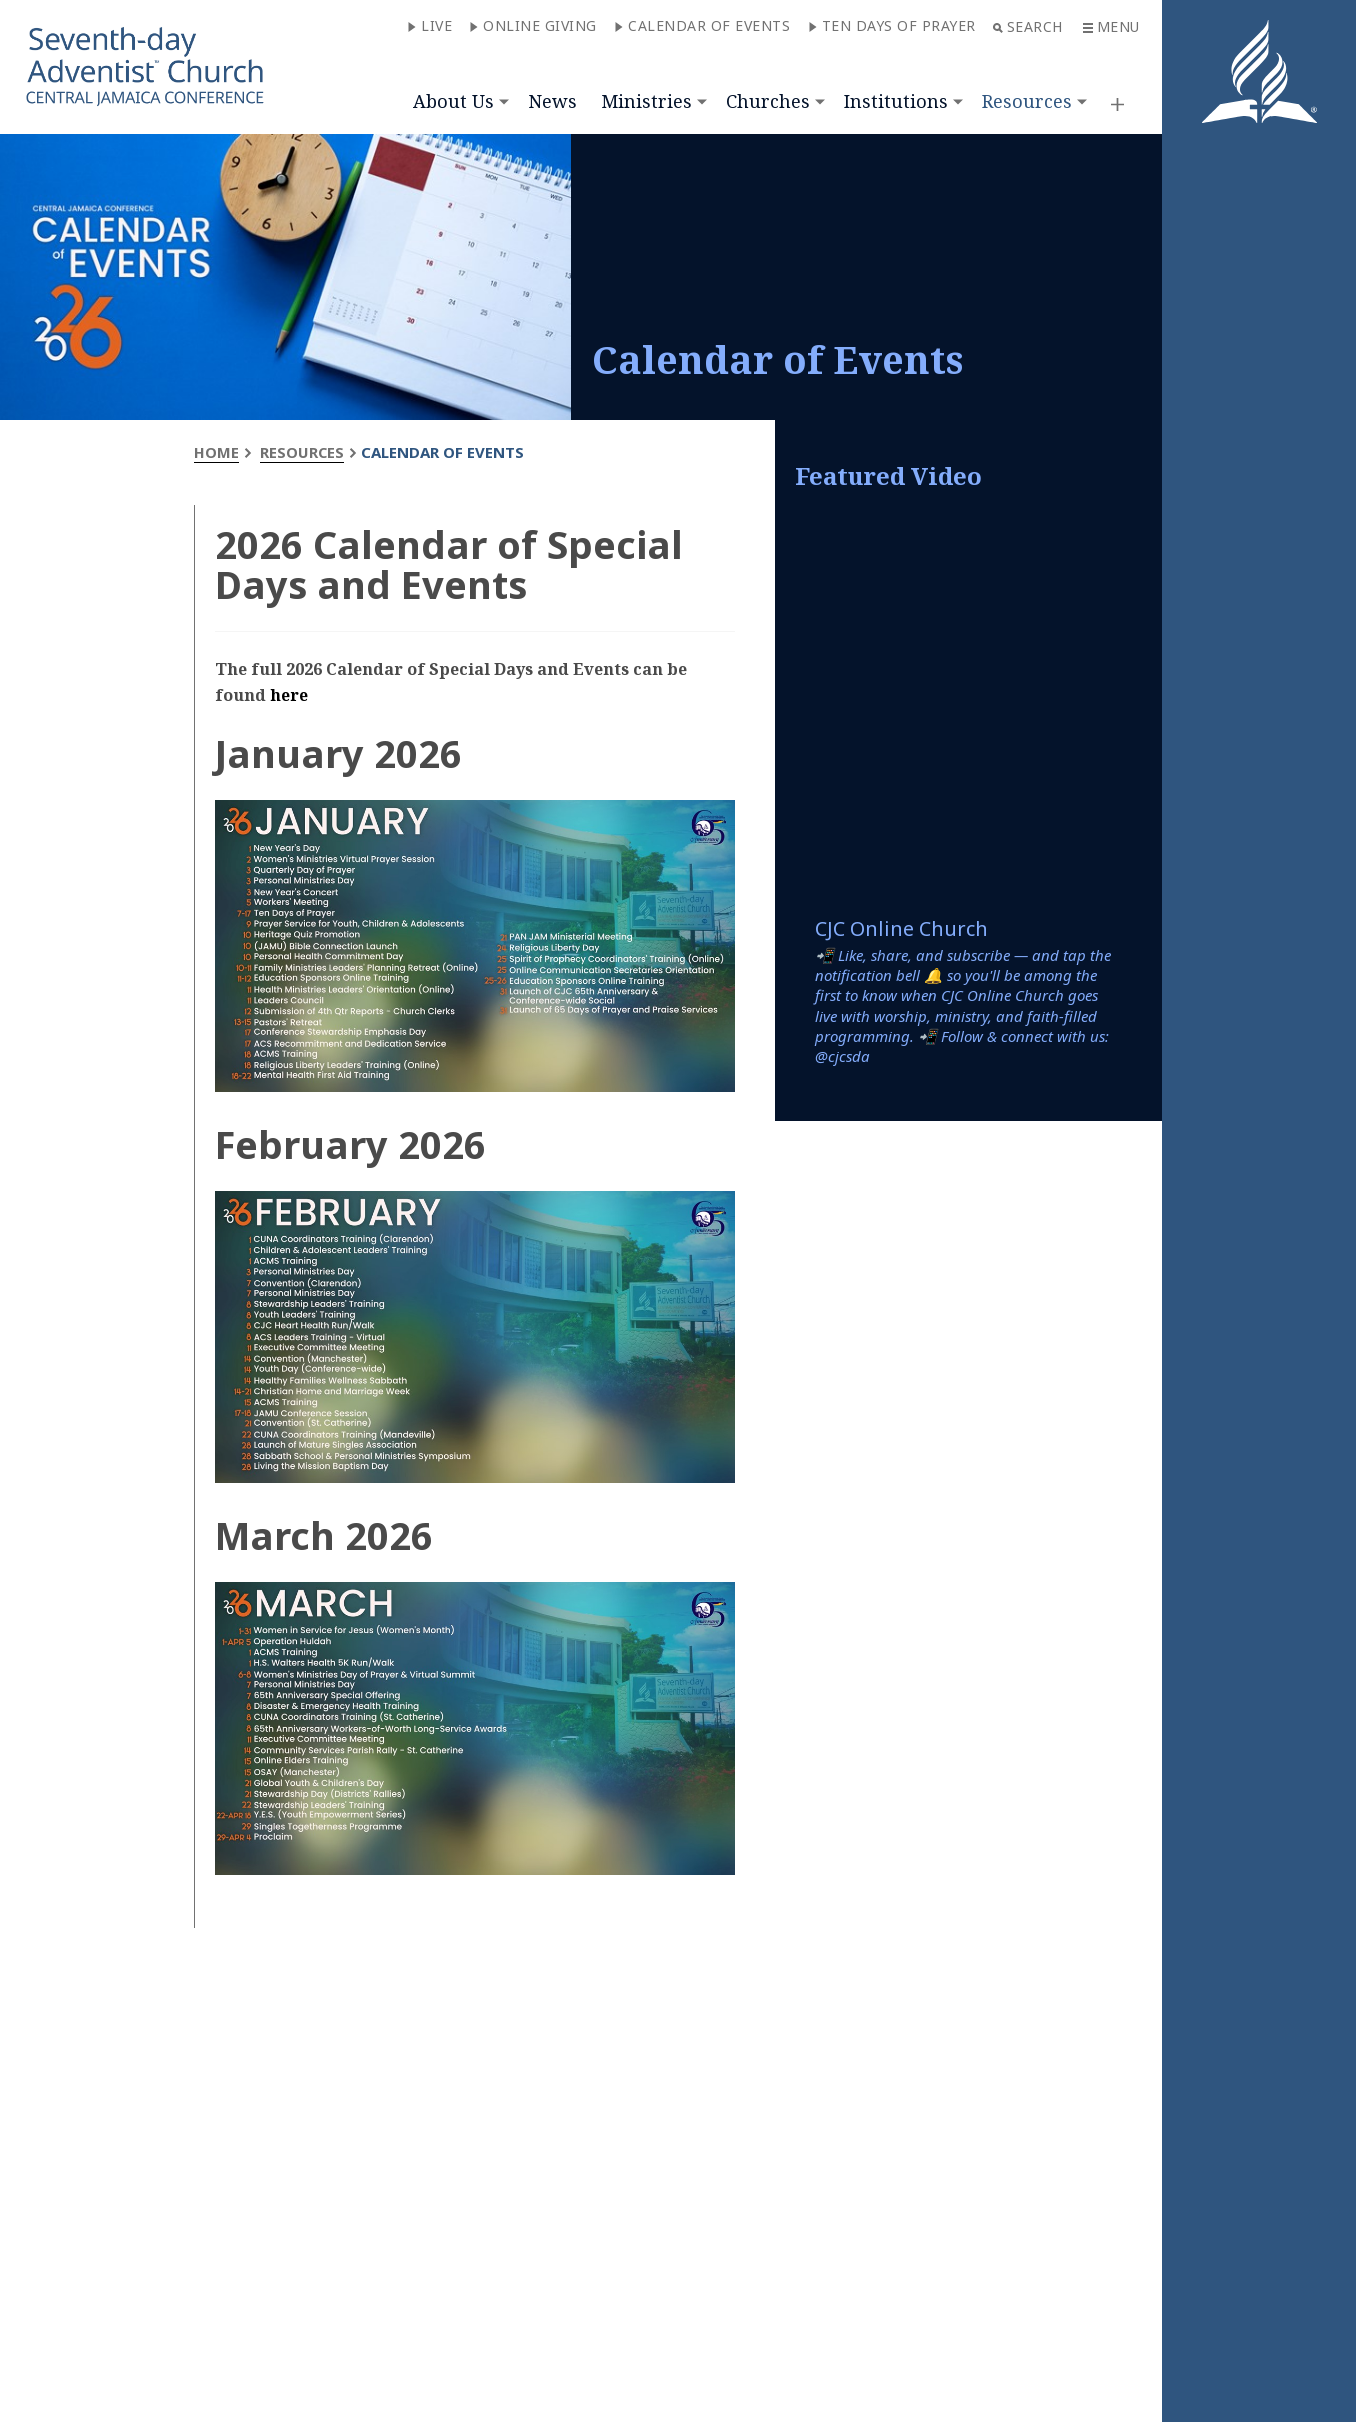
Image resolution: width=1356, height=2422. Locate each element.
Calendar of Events (702, 25)
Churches (768, 101)
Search (1028, 26)
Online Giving (533, 25)
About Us (453, 101)
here (289, 695)
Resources (1027, 101)
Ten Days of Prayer (892, 25)
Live (429, 25)
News (552, 101)
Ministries (646, 101)
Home (216, 452)
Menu (1111, 26)
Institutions (896, 101)
